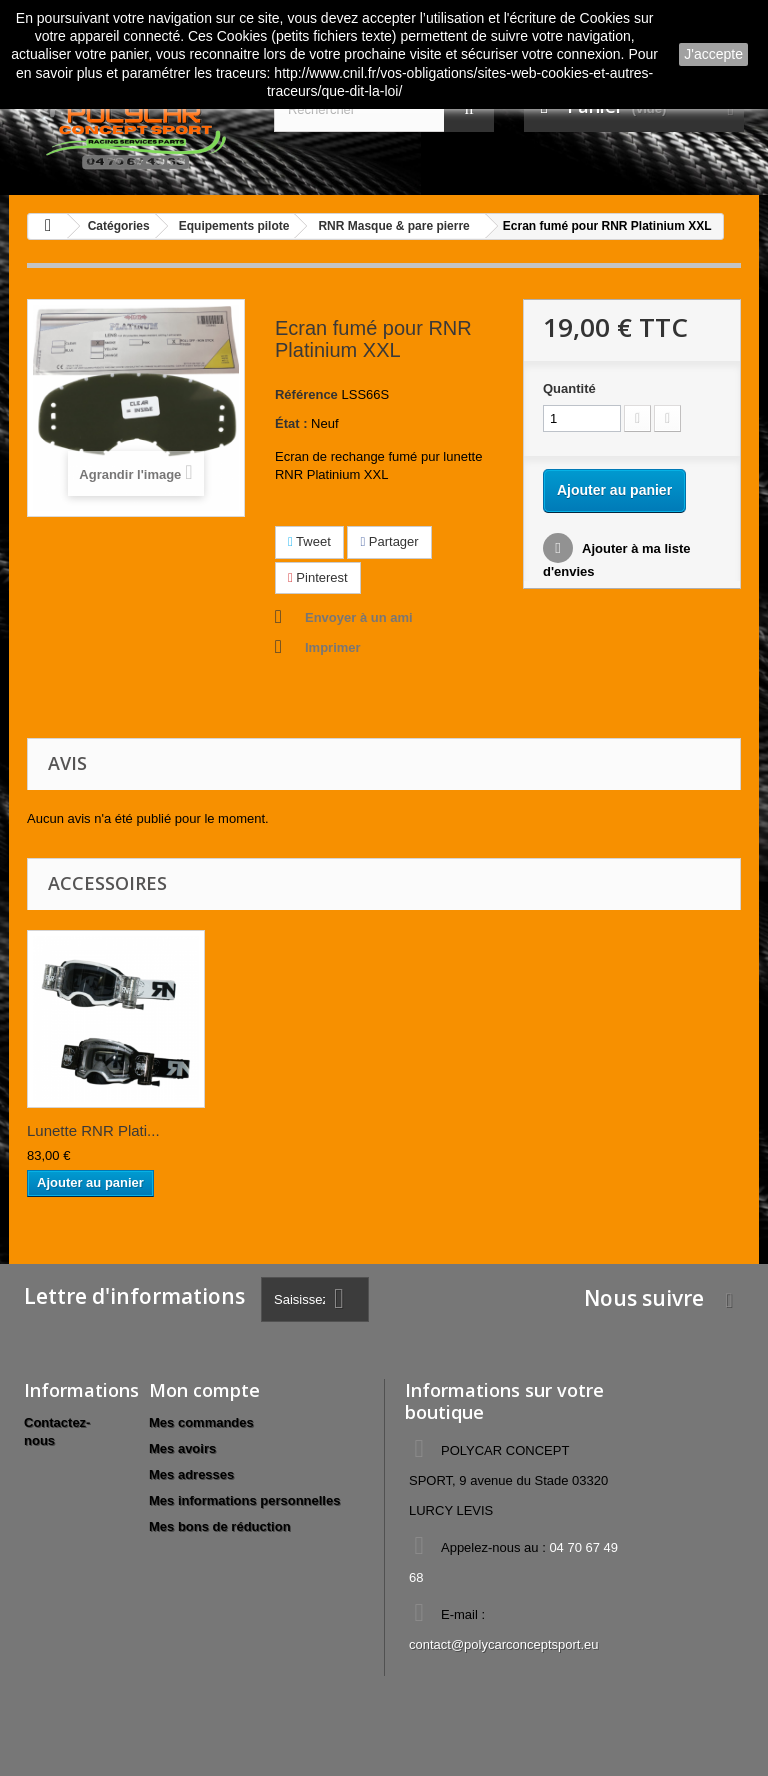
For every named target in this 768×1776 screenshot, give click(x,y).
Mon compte (204, 1390)
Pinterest (318, 577)
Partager (389, 541)
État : (291, 423)
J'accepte (713, 54)
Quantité (569, 388)
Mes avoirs (182, 1448)
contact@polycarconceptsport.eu (504, 1644)
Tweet (309, 541)
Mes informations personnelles (244, 1500)
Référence (306, 394)
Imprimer (333, 647)
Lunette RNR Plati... (93, 1130)
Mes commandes (201, 1422)
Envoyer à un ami (359, 617)
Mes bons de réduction (220, 1526)
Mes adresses (191, 1474)
